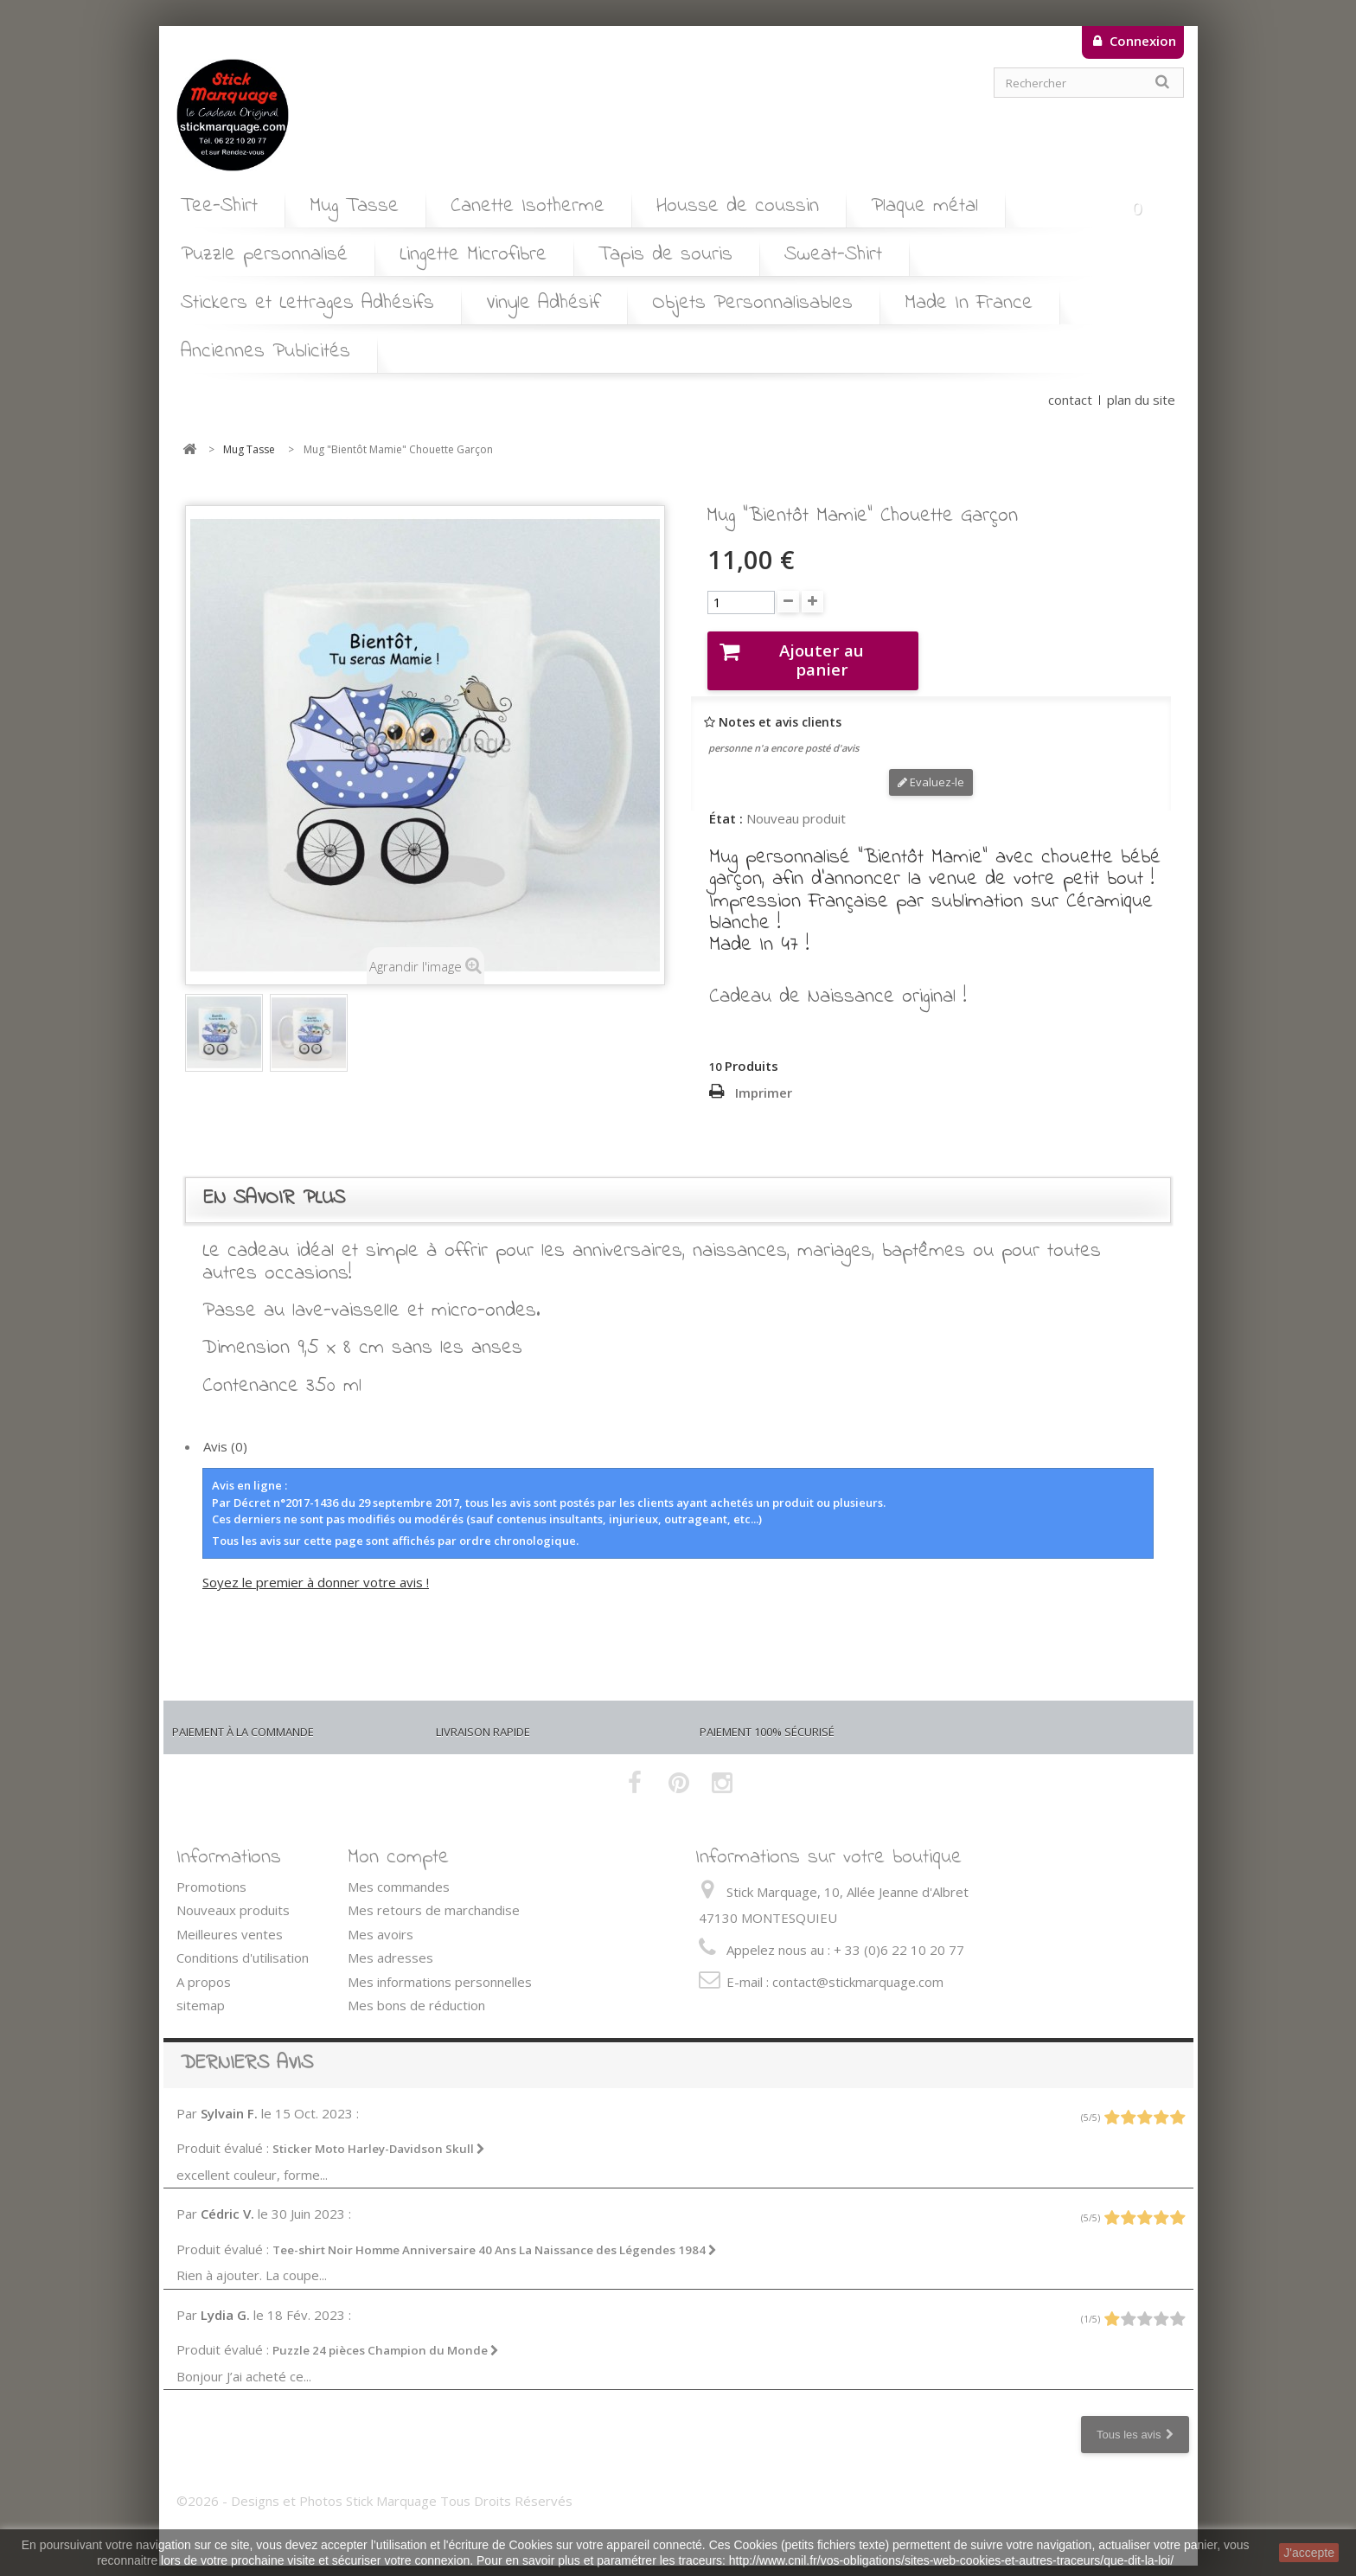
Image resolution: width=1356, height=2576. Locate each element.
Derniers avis (247, 2048)
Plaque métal (924, 206)
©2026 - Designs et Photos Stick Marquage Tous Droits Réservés (374, 2485)
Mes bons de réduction (416, 1989)
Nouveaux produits (233, 1894)
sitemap (200, 1989)
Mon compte (398, 1842)
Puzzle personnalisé (264, 254)
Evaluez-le (931, 766)
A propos (203, 1966)
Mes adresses (390, 1942)
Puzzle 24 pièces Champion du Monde (385, 2334)
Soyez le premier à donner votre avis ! (315, 1566)
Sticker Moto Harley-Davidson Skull (378, 2133)
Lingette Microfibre (473, 254)
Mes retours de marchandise (434, 1894)
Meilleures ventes (229, 1918)
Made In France (969, 303)
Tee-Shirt (219, 206)
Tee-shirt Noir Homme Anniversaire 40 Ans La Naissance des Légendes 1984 (494, 2234)
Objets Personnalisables (752, 303)
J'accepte (1308, 2553)
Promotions (211, 1871)
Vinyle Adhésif (543, 303)
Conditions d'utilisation (242, 1942)
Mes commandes (399, 1871)
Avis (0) (225, 1430)
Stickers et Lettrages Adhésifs (307, 303)
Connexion (1141, 40)
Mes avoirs (380, 1918)
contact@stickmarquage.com (857, 1966)
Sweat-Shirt (833, 254)
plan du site (1141, 399)
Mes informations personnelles (440, 1966)
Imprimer (763, 1077)
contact (1070, 399)
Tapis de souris (665, 254)
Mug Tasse (354, 206)
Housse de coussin (737, 206)
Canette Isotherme (527, 206)
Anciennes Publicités (265, 351)
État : (726, 802)
